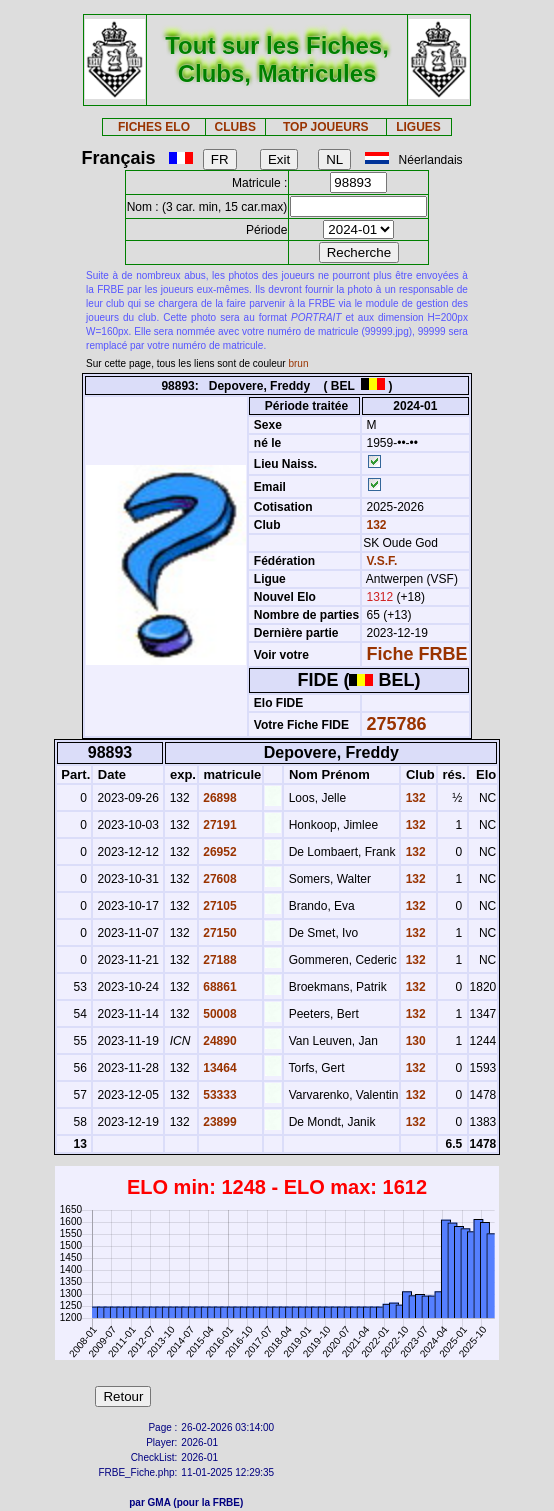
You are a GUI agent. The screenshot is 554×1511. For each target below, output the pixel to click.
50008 (218, 1014)
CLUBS (235, 127)
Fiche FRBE (417, 654)
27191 (218, 825)
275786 (397, 724)
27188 (218, 960)
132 (374, 525)
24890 (218, 1041)
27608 (218, 879)
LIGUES (418, 127)
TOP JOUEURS (326, 127)
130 (413, 1041)
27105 (218, 906)
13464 (218, 1068)
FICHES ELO (154, 127)
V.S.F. (382, 561)
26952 (218, 852)
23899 (218, 1122)
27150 (218, 933)
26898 (218, 798)
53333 (218, 1095)
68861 (218, 987)
